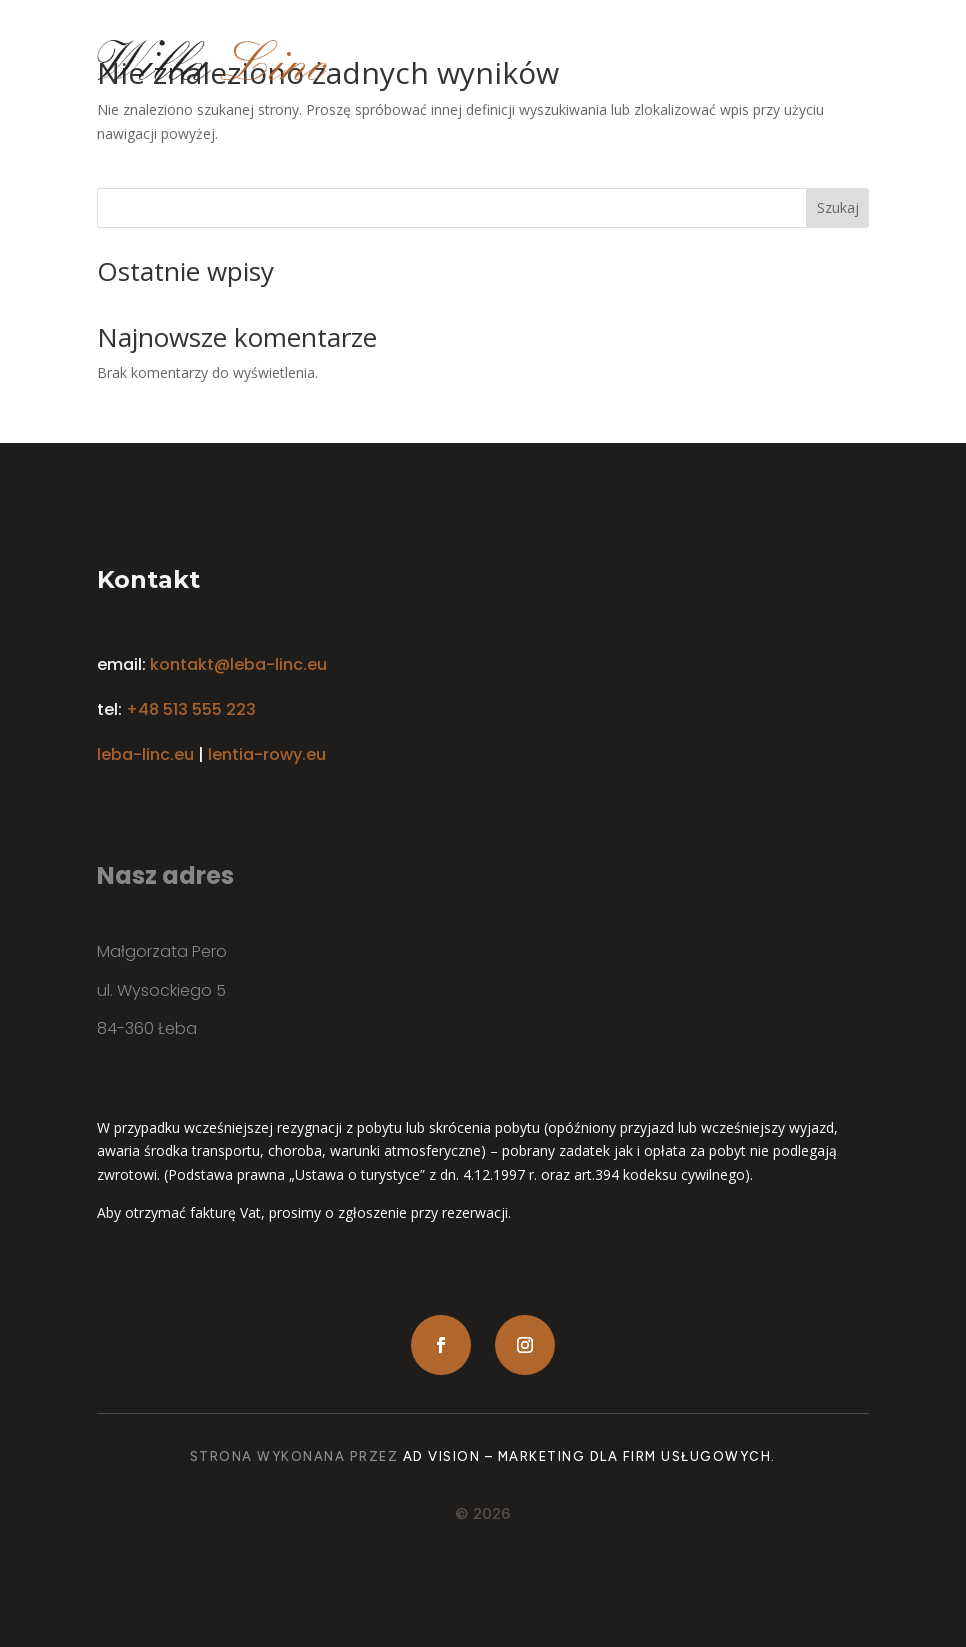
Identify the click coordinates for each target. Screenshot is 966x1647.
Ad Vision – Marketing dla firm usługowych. (589, 1456)
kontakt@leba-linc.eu (238, 664)
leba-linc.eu (145, 754)
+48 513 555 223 (191, 709)
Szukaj (838, 207)
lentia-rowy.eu (267, 754)
